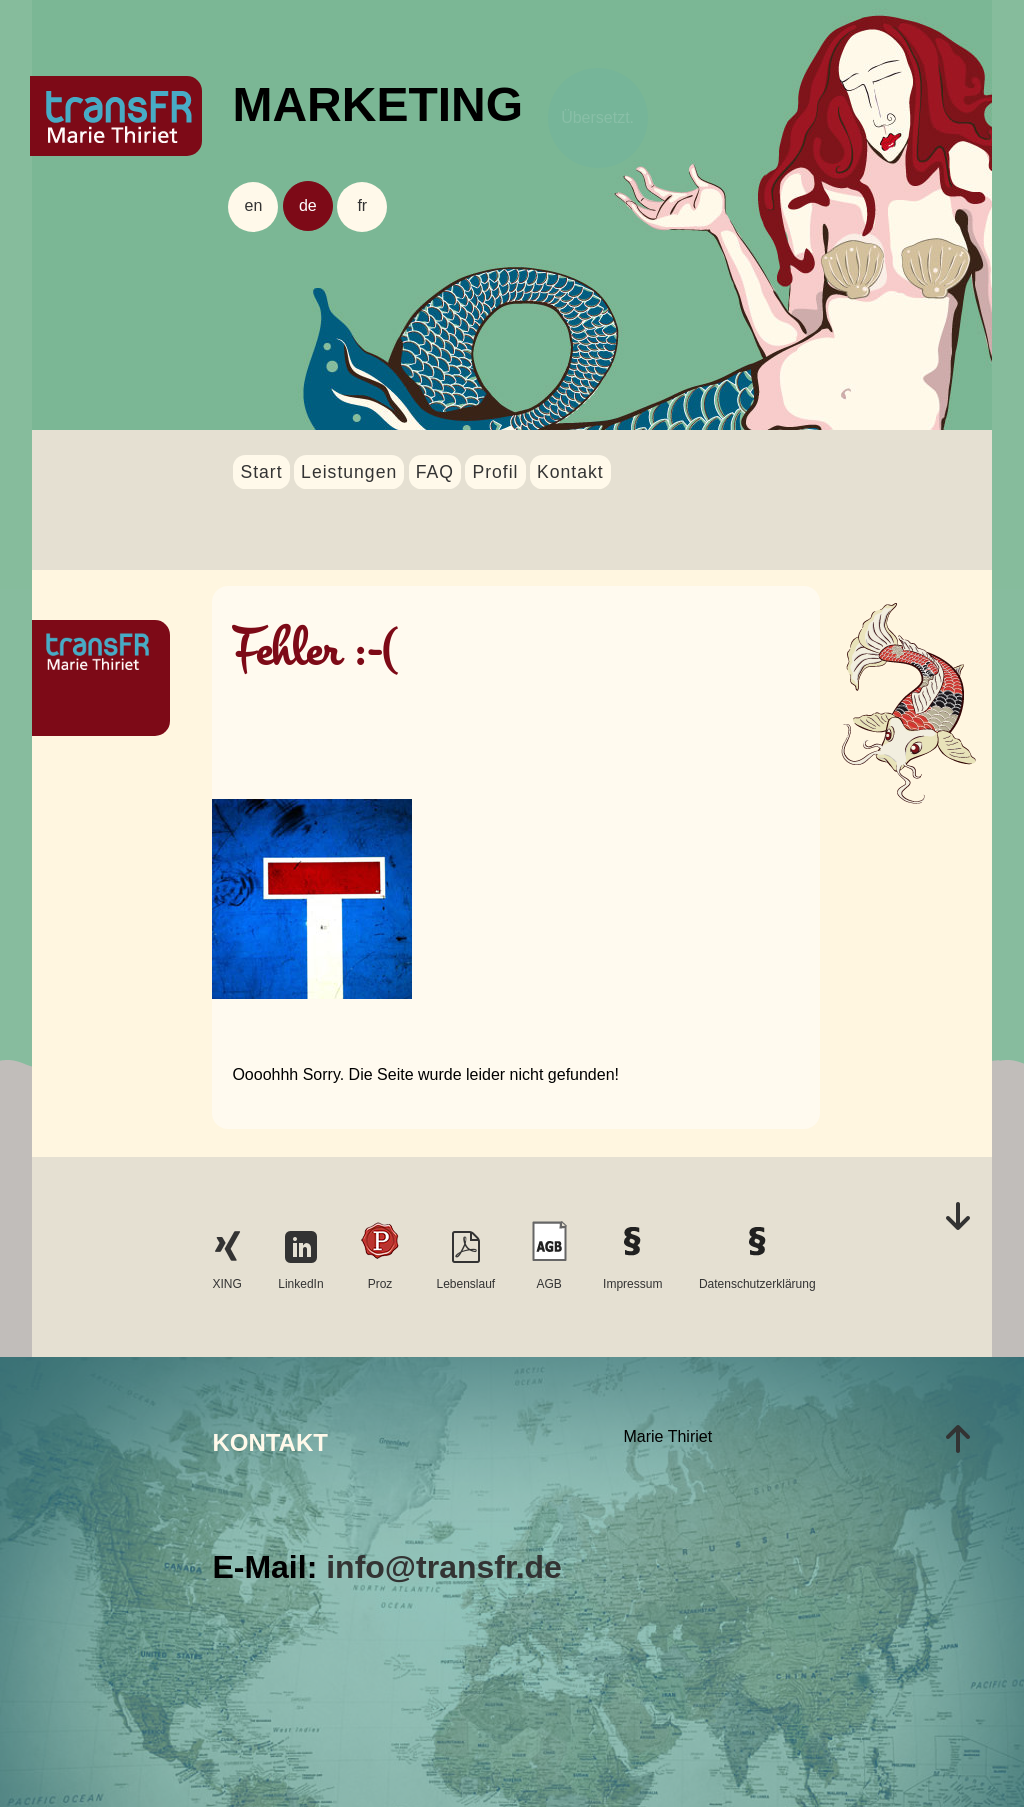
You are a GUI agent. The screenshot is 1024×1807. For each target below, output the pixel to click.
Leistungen (349, 472)
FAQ (435, 472)
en (254, 205)
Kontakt (570, 472)
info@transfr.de (444, 1567)
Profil (495, 472)
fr (362, 205)
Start (261, 472)
